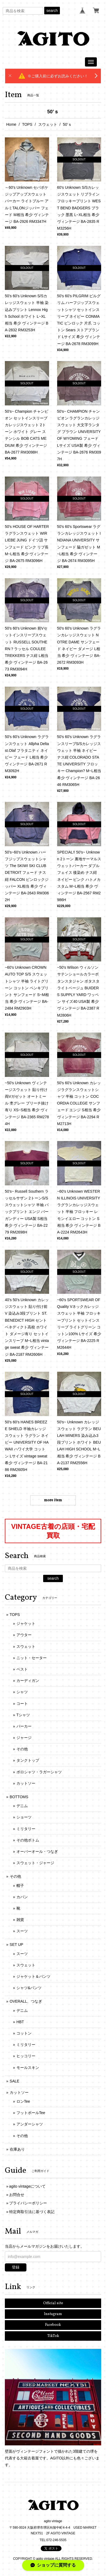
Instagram (53, 2314)
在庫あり (17, 2149)
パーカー (24, 1726)
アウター (24, 1635)
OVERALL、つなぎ (26, 2001)
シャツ (22, 1692)
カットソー (25, 1783)
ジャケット (25, 1623)
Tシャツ (23, 1715)
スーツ (22, 1931)
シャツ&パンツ (29, 1988)
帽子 (20, 1885)
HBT (20, 2022)
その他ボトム (27, 1840)
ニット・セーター (31, 1658)
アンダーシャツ (29, 2124)
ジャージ (24, 1737)
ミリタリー (25, 1829)
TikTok (53, 2336)
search (52, 10)
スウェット (47, 124)
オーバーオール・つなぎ (37, 1851)
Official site (53, 2303)
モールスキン (27, 2067)
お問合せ (16, 2195)
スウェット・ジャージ (35, 1863)
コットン (24, 2033)
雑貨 (20, 1919)
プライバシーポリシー (28, 2203)
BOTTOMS (19, 1797)
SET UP (16, 1944)
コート (22, 1703)
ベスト (22, 1669)
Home (11, 124)
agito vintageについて (27, 2186)
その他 (22, 1749)
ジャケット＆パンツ (33, 1976)
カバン (22, 1897)
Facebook (53, 2324)
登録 (15, 2267)
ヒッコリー (25, 2056)
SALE (14, 2081)
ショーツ (24, 1817)
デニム (22, 1806)
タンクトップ (27, 1760)
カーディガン (27, 1680)
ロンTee (23, 2101)
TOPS (27, 124)
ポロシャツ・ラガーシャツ (39, 1772)
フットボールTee (30, 2113)
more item (53, 1500)
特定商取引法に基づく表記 (31, 2212)
